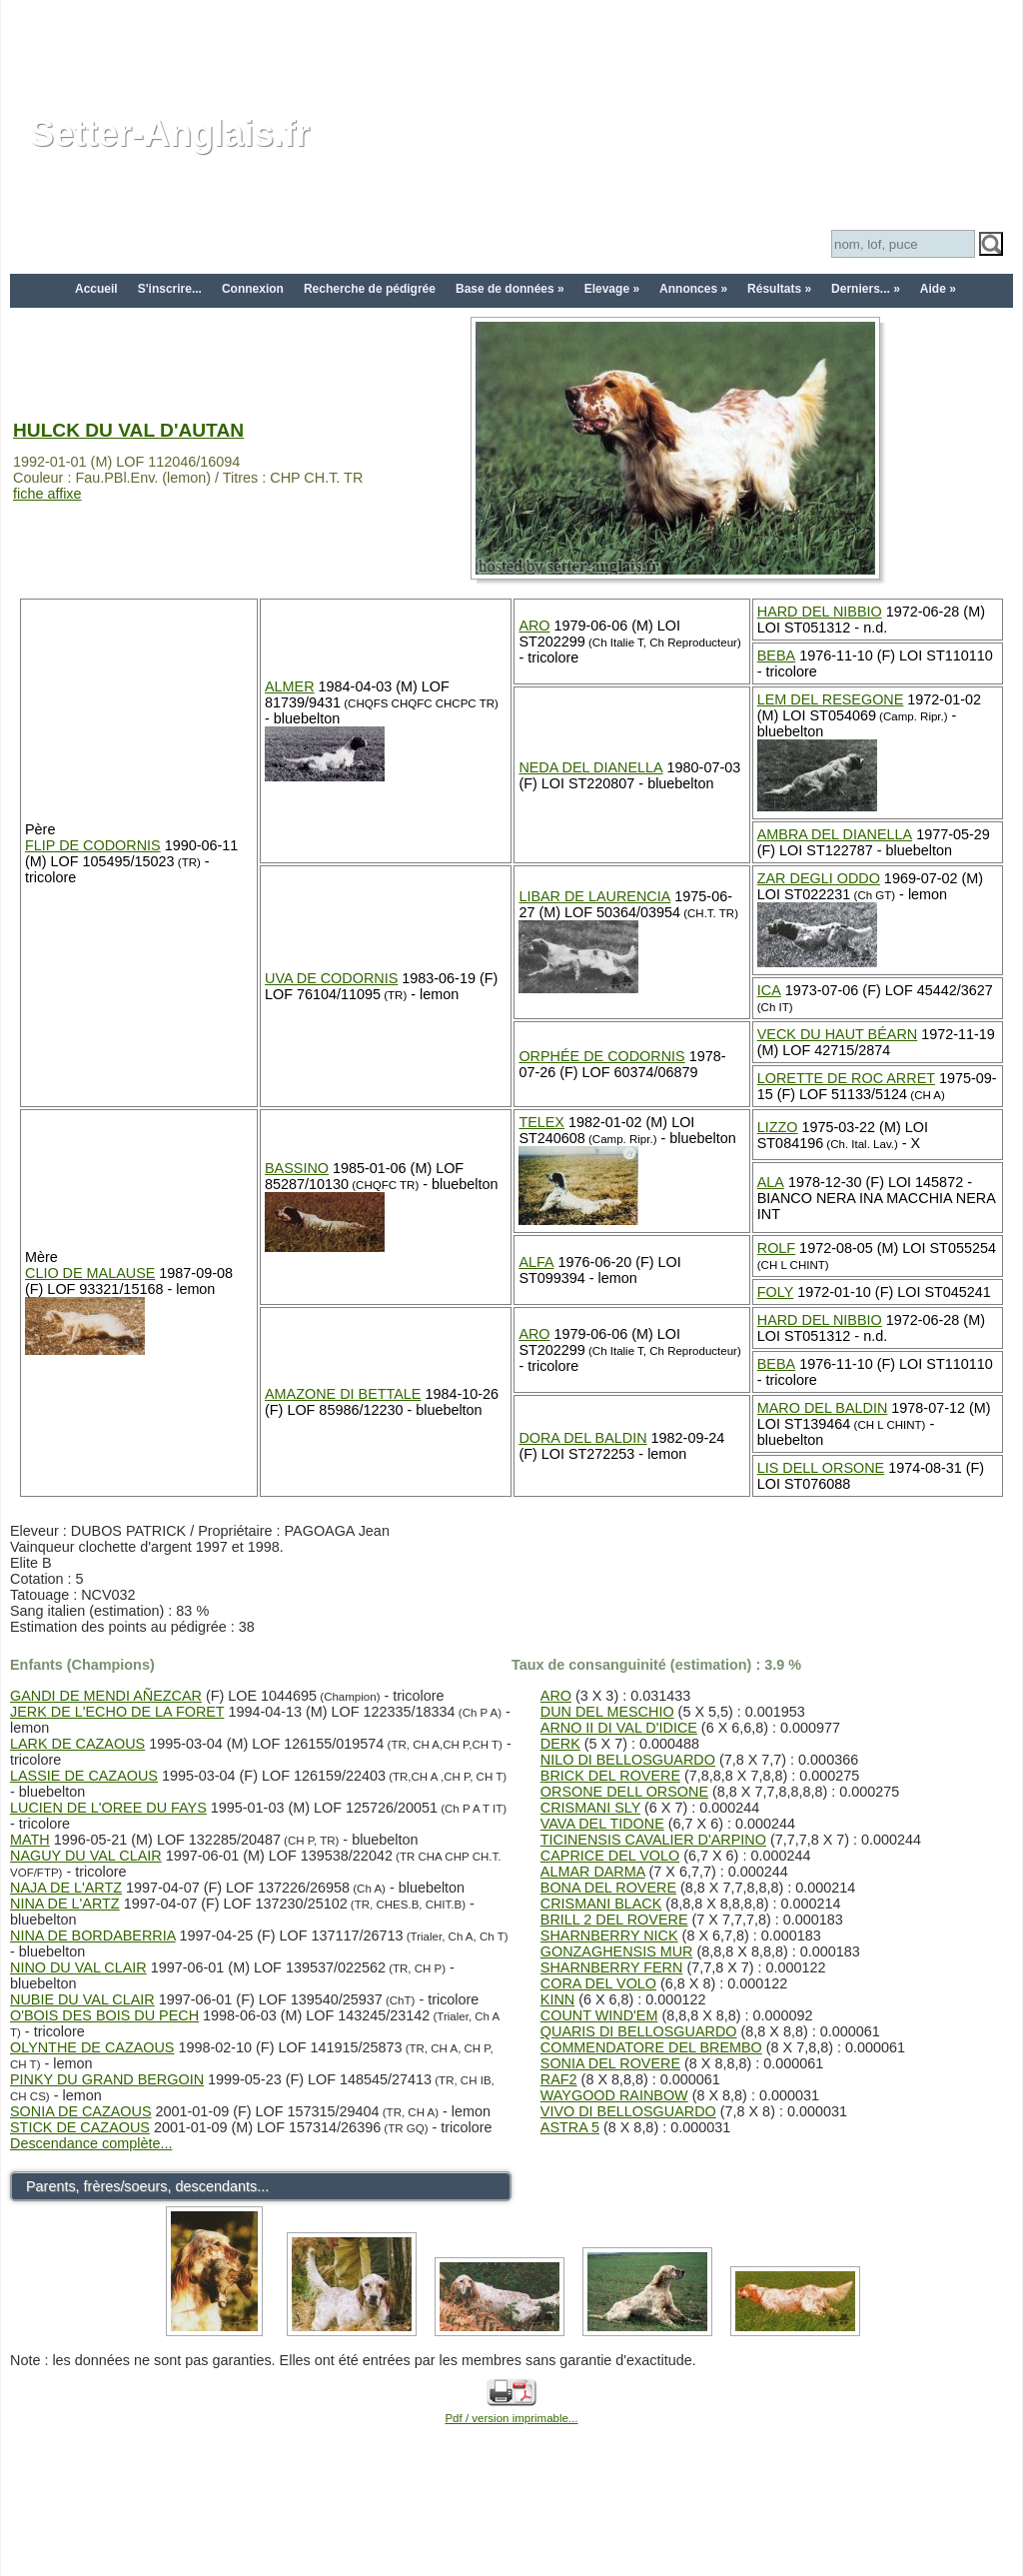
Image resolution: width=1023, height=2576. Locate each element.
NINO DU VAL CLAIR (78, 1967)
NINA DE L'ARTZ (65, 1904)
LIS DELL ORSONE (820, 1468)
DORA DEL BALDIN (582, 1438)
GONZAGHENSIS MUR (616, 1951)
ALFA (535, 1262)
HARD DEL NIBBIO (819, 612)
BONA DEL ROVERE (608, 1888)
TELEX (541, 1122)
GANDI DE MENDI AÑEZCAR (106, 1696)
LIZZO (777, 1127)
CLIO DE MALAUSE (90, 1273)
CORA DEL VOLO (598, 1983)
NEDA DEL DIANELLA (590, 767)
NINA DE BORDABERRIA (93, 1935)
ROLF (776, 1248)
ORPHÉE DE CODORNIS (601, 1056)
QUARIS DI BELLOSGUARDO (638, 2031)
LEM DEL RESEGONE (830, 699)
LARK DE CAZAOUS (77, 1744)
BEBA (776, 655)
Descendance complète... (91, 2143)
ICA (769, 990)
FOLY (775, 1292)
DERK (560, 1744)
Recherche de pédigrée (370, 289)
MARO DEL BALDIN (822, 1408)
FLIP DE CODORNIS (93, 845)
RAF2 (558, 2079)
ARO (533, 626)
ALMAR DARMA (592, 1872)
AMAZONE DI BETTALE (343, 1394)
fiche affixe (47, 494)
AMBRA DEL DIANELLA (834, 834)
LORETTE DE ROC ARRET (846, 1078)
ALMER (290, 686)
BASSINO (297, 1168)
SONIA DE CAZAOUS (81, 2111)
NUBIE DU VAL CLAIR (82, 1999)
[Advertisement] (511, 45)
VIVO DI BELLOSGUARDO (628, 2111)
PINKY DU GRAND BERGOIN (107, 2079)
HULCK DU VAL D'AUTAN (128, 430)
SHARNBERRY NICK (609, 1935)
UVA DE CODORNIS (331, 978)
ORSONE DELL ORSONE (624, 1792)
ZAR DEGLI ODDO (818, 878)
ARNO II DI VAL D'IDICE (618, 1728)
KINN (557, 1999)
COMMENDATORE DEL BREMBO (651, 2047)
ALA (770, 1182)
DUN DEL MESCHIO (607, 1712)
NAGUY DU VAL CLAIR (86, 1856)
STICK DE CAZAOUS (80, 2127)
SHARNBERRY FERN (611, 1967)
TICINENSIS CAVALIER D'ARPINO (653, 1840)
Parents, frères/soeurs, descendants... (147, 2186)
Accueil (96, 289)
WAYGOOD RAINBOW (614, 2095)
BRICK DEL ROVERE (610, 1776)
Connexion (253, 289)
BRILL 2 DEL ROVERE (614, 1920)
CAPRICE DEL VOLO (609, 1856)
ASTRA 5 (569, 2127)
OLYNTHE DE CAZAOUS (92, 2047)
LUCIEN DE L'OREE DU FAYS (108, 1808)
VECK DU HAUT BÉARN (837, 1034)
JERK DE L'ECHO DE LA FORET (117, 1712)
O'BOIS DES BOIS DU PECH (104, 2015)
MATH (30, 1840)
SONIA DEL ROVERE (610, 2063)
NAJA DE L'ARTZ (66, 1888)
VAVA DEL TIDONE (602, 1824)
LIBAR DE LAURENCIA (594, 896)
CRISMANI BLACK (601, 1904)
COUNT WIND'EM (599, 2015)
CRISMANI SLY (590, 1808)
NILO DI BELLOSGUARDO (627, 1760)
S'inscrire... (170, 289)
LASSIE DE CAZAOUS (84, 1776)
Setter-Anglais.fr (170, 133)
